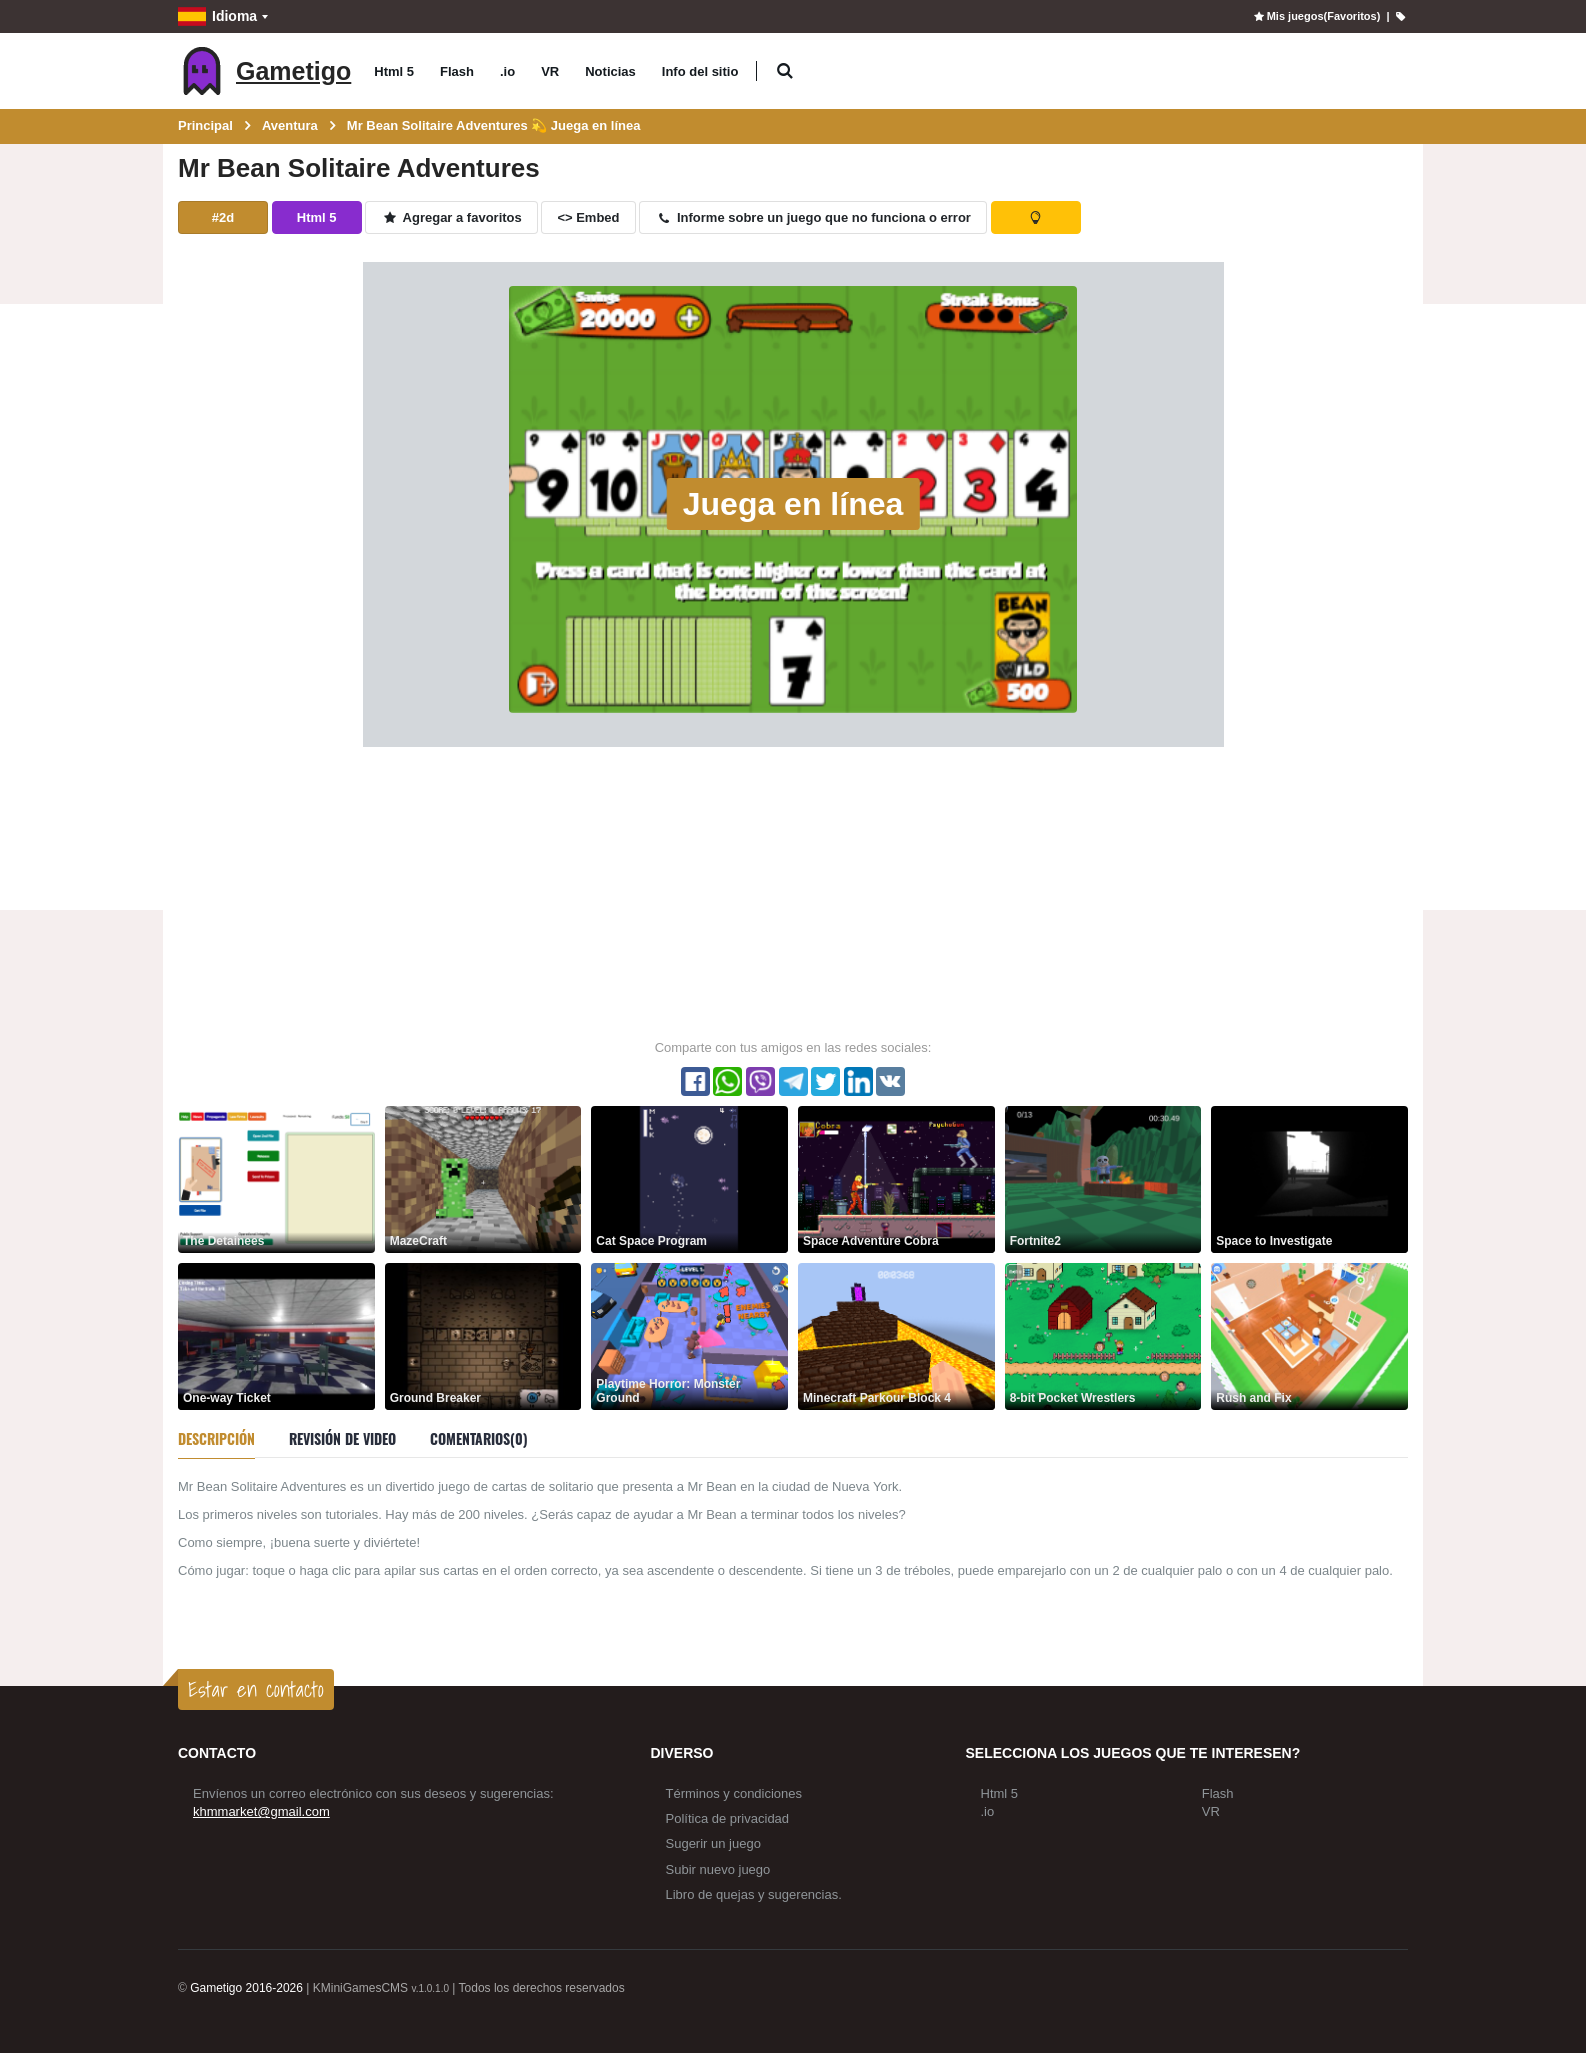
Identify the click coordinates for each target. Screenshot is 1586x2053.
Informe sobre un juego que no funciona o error (813, 217)
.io (507, 71)
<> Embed (588, 217)
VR (550, 71)
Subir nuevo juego (718, 1869)
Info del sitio (700, 71)
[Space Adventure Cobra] (896, 1178)
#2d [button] (223, 217)
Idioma (217, 16)
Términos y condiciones (734, 1793)
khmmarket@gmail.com (261, 1811)
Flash (457, 71)
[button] (784, 71)
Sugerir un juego (713, 1843)
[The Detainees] (276, 1178)
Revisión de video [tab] (342, 1438)
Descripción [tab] (216, 1438)
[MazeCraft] (483, 1178)
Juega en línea (793, 504)
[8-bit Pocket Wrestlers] (1103, 1335)
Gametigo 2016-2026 (246, 1988)
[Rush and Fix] (1309, 1335)
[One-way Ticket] (276, 1335)
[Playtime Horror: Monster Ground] (689, 1335)
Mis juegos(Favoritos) (1315, 16)
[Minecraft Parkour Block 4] (896, 1335)
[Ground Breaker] (483, 1335)
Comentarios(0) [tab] (479, 1438)
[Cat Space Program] (689, 1178)
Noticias (610, 71)
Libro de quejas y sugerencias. (754, 1894)
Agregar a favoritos (451, 217)
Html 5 (394, 71)
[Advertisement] (793, 892)
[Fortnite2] (1103, 1178)
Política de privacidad (728, 1818)
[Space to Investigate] (1309, 1178)
